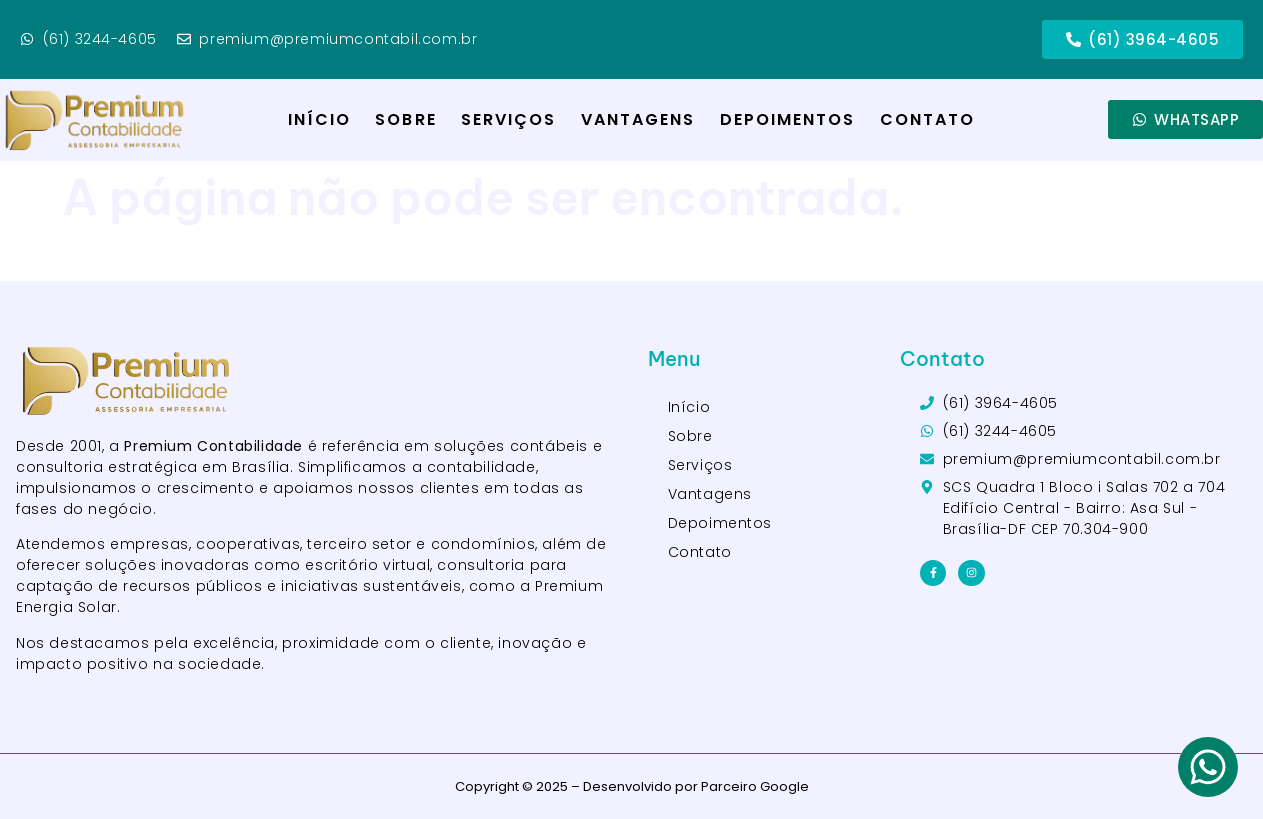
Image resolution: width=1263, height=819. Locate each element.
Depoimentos (788, 119)
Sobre (406, 119)
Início (320, 119)
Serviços (509, 119)
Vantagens (638, 119)
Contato (928, 119)
